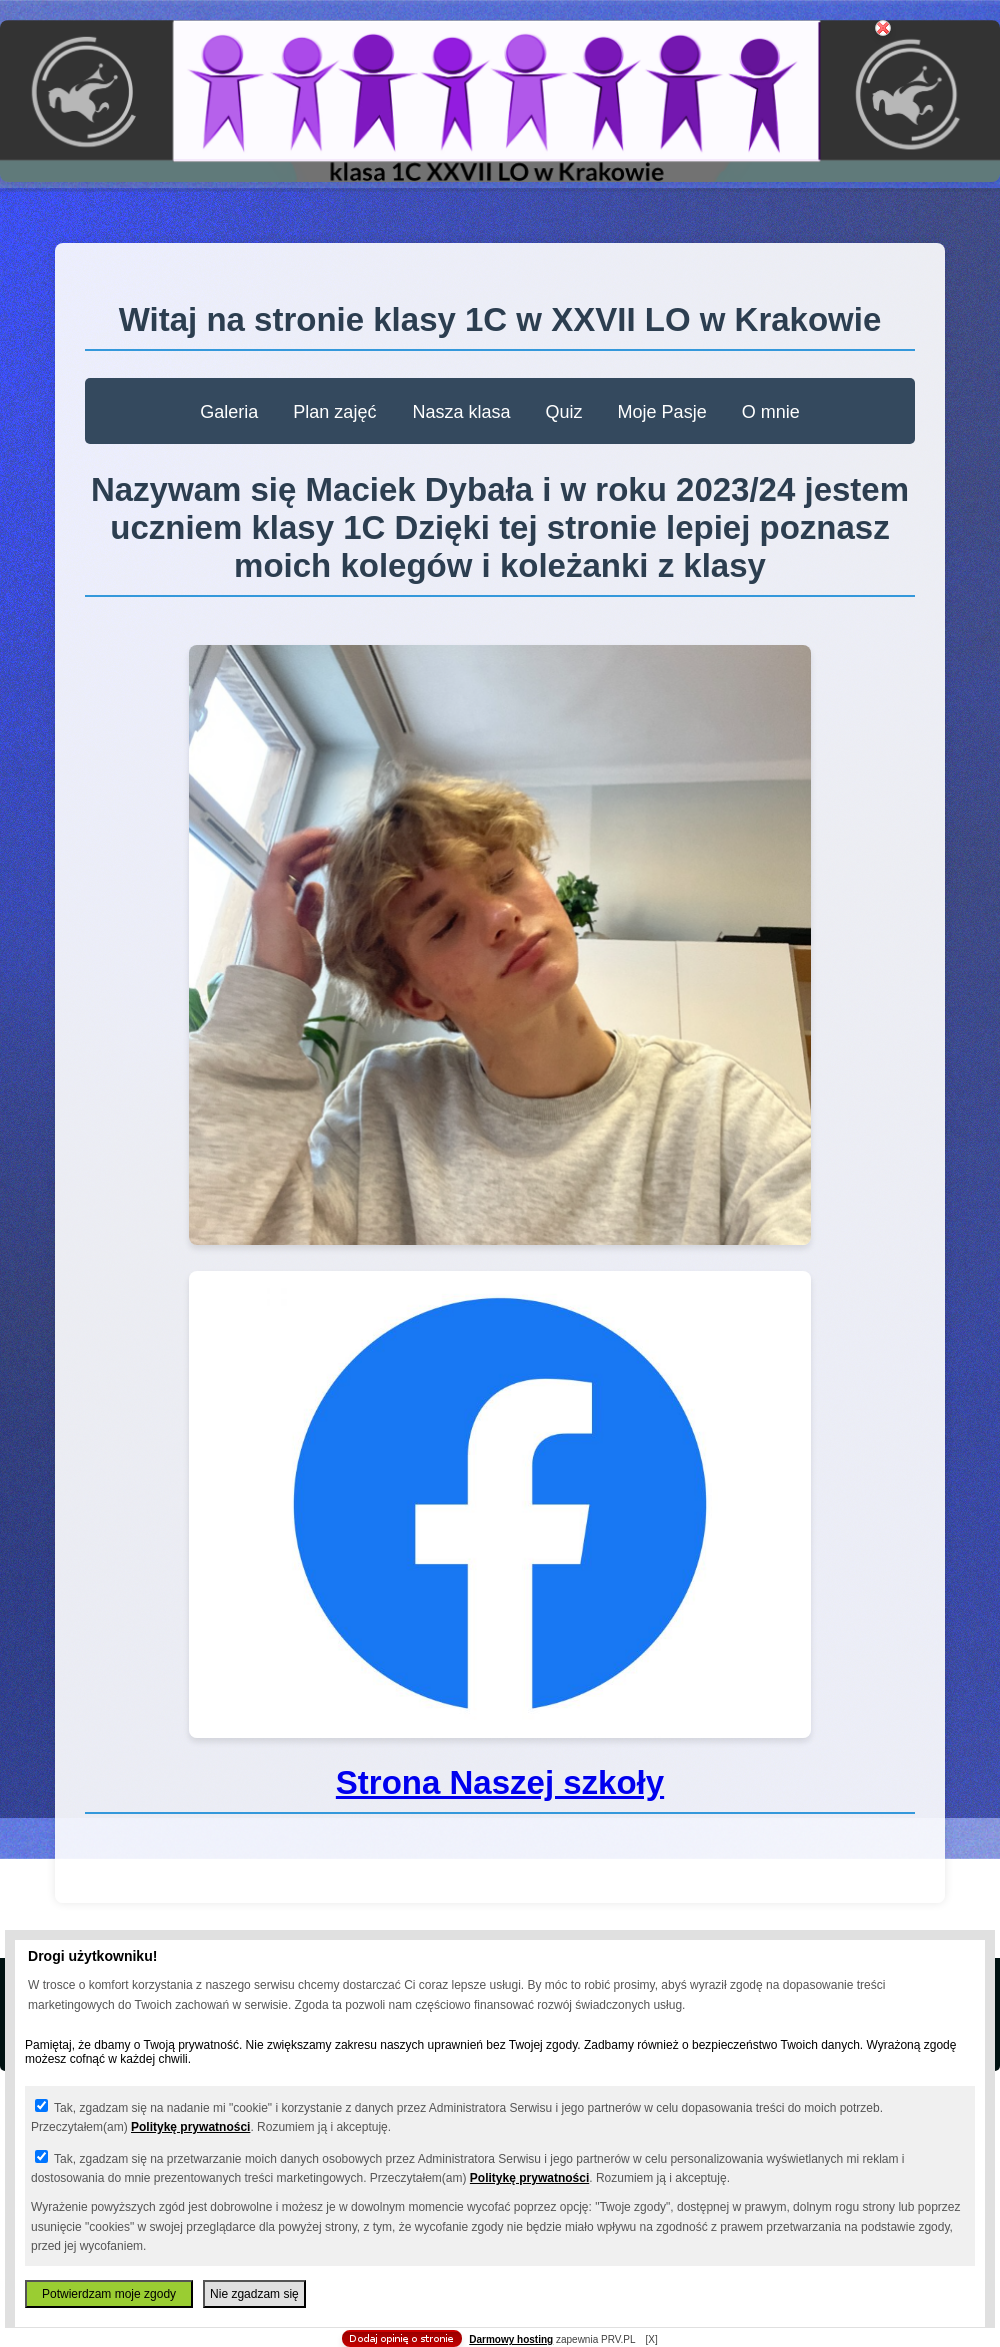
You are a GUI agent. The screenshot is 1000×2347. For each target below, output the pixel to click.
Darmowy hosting (511, 2339)
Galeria (231, 412)
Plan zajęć (334, 412)
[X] (651, 2339)
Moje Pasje (665, 412)
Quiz (567, 412)
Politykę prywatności (190, 2127)
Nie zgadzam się (254, 2294)
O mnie (771, 412)
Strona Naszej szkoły (500, 1782)
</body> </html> (500, 100)
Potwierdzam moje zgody (109, 2294)
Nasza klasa (464, 412)
